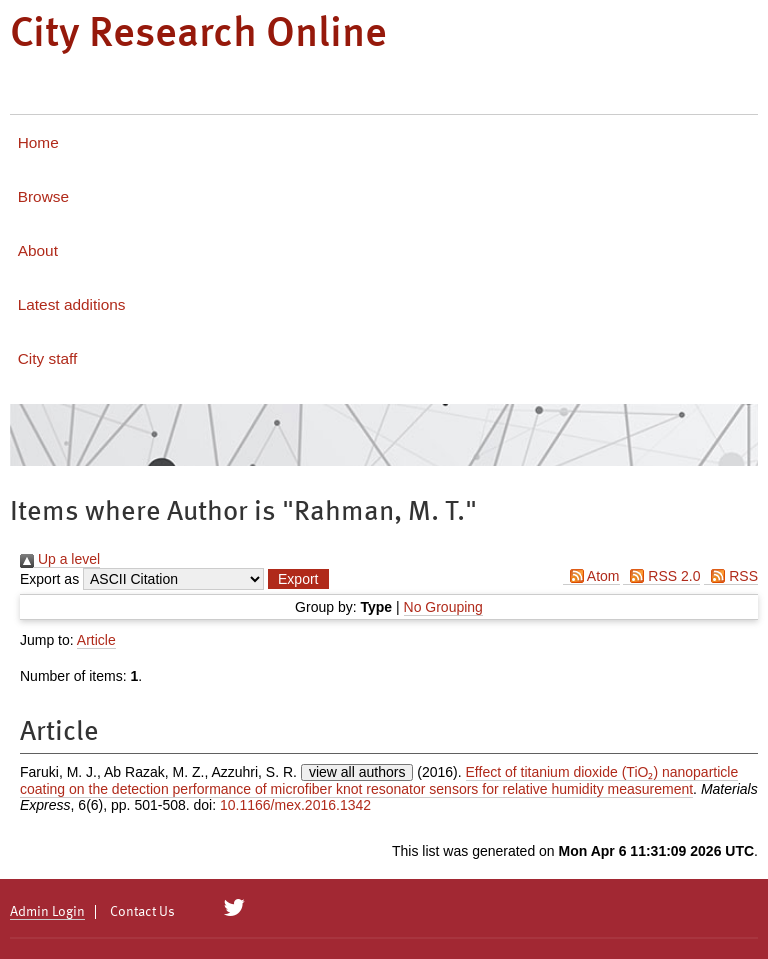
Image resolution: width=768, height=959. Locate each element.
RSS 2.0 (661, 576)
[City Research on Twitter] (234, 908)
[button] (298, 579)
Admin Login (47, 912)
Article (96, 640)
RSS (731, 576)
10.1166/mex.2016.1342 (295, 805)
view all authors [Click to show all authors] (357, 772)
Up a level (60, 559)
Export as (49, 579)
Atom (591, 576)
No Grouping (443, 607)
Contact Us (142, 912)
